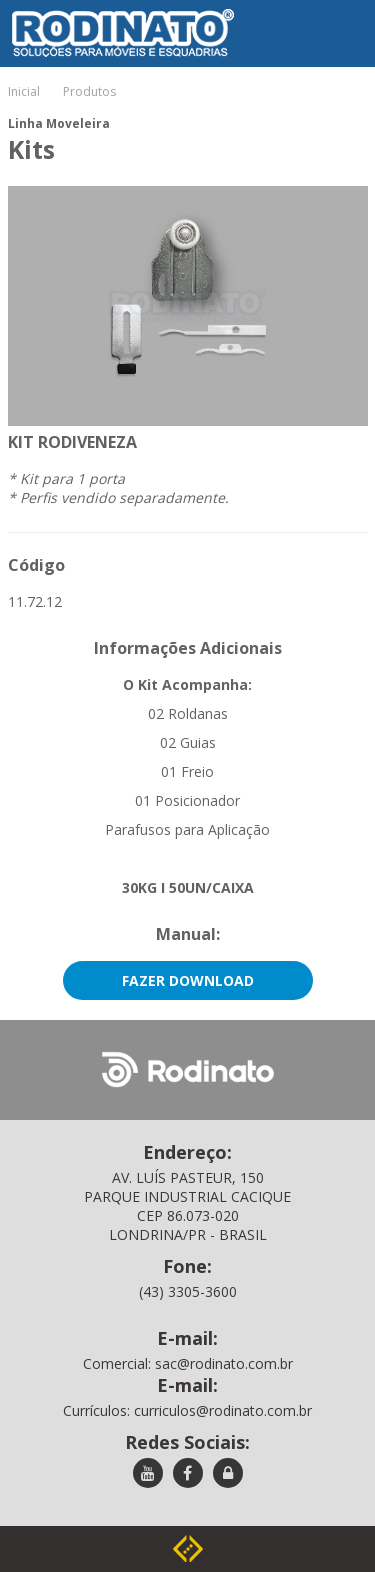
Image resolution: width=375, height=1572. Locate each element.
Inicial (24, 91)
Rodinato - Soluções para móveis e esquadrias (109, 14)
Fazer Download (188, 980)
